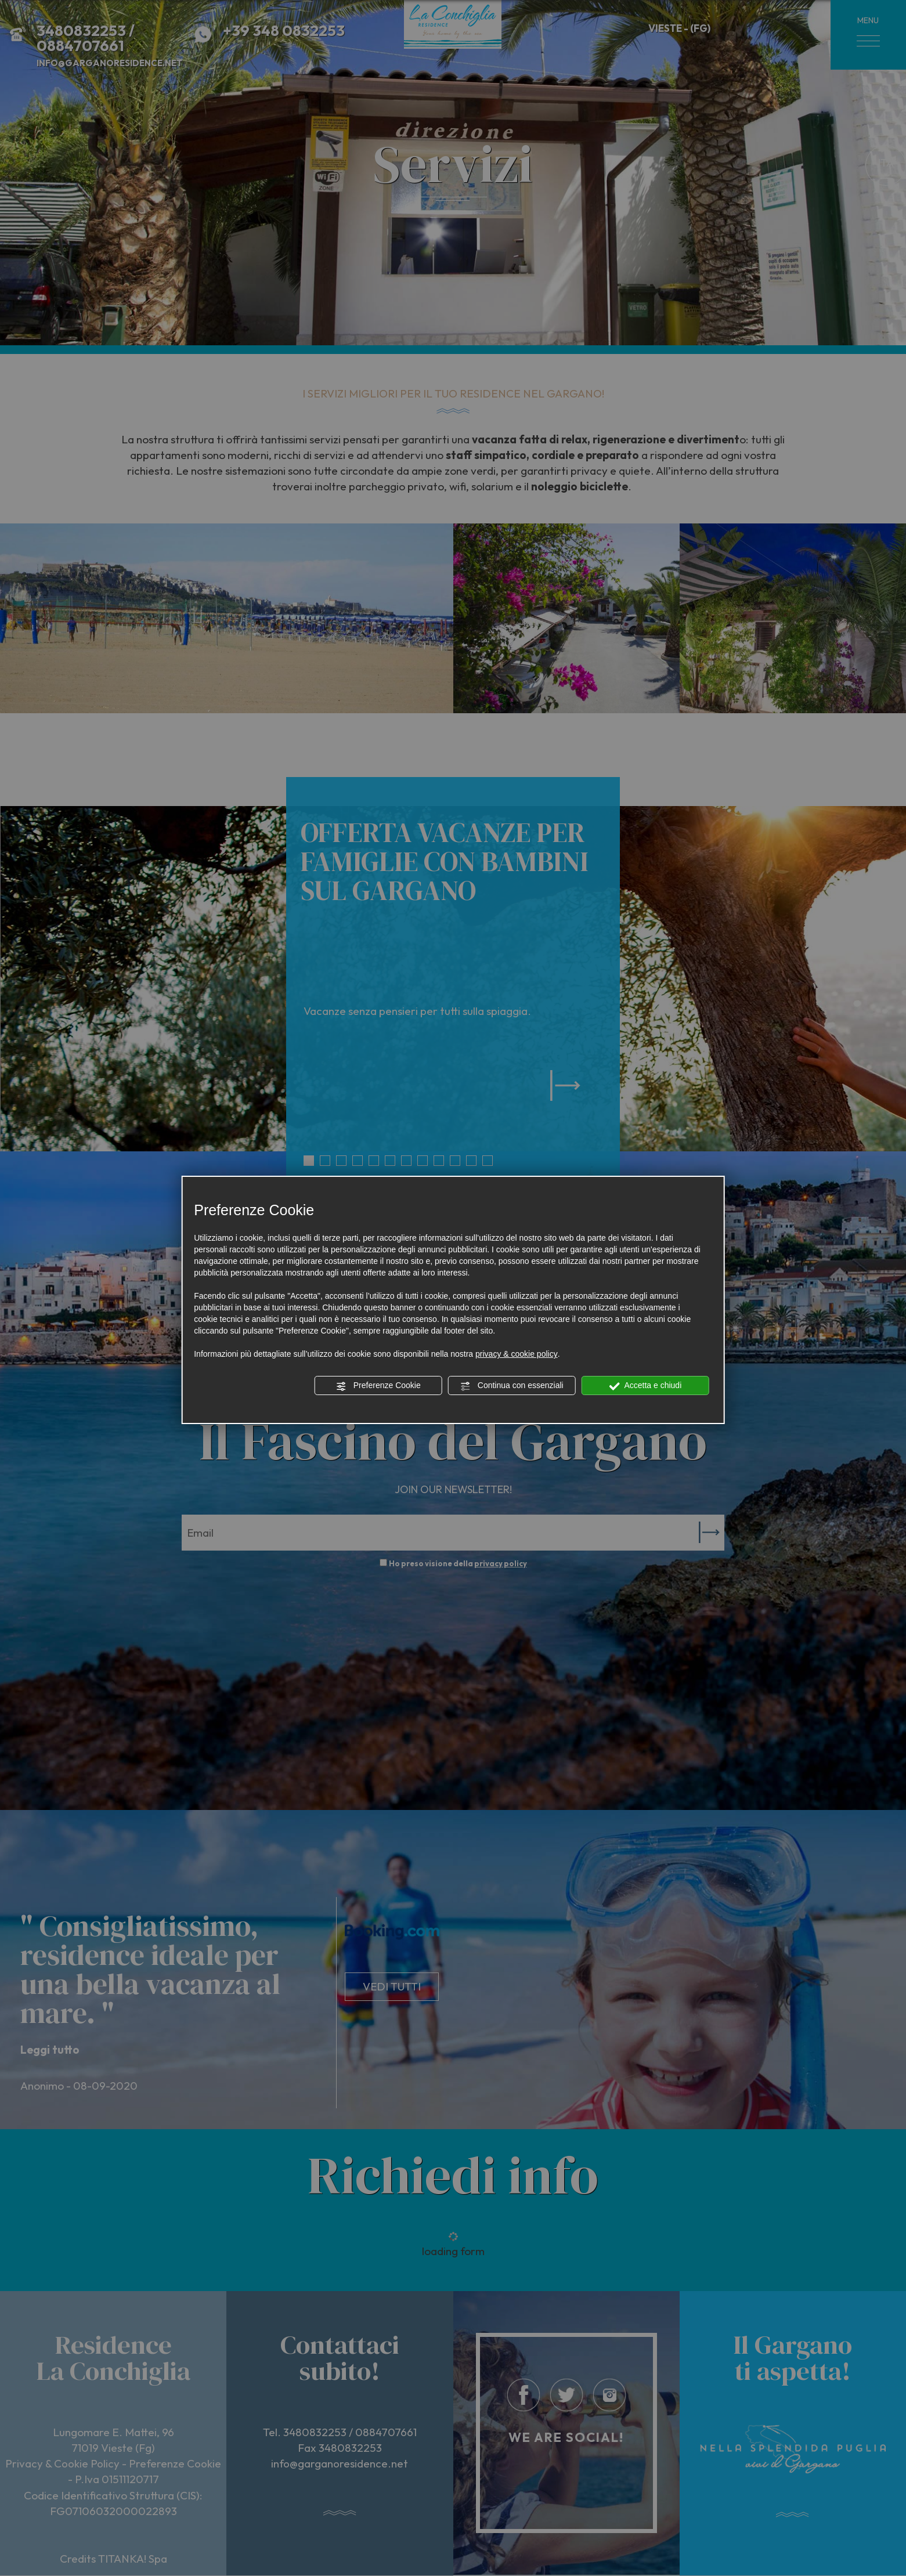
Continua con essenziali (512, 1386)
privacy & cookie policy (516, 1354)
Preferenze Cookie (378, 1386)
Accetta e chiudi (645, 1386)
